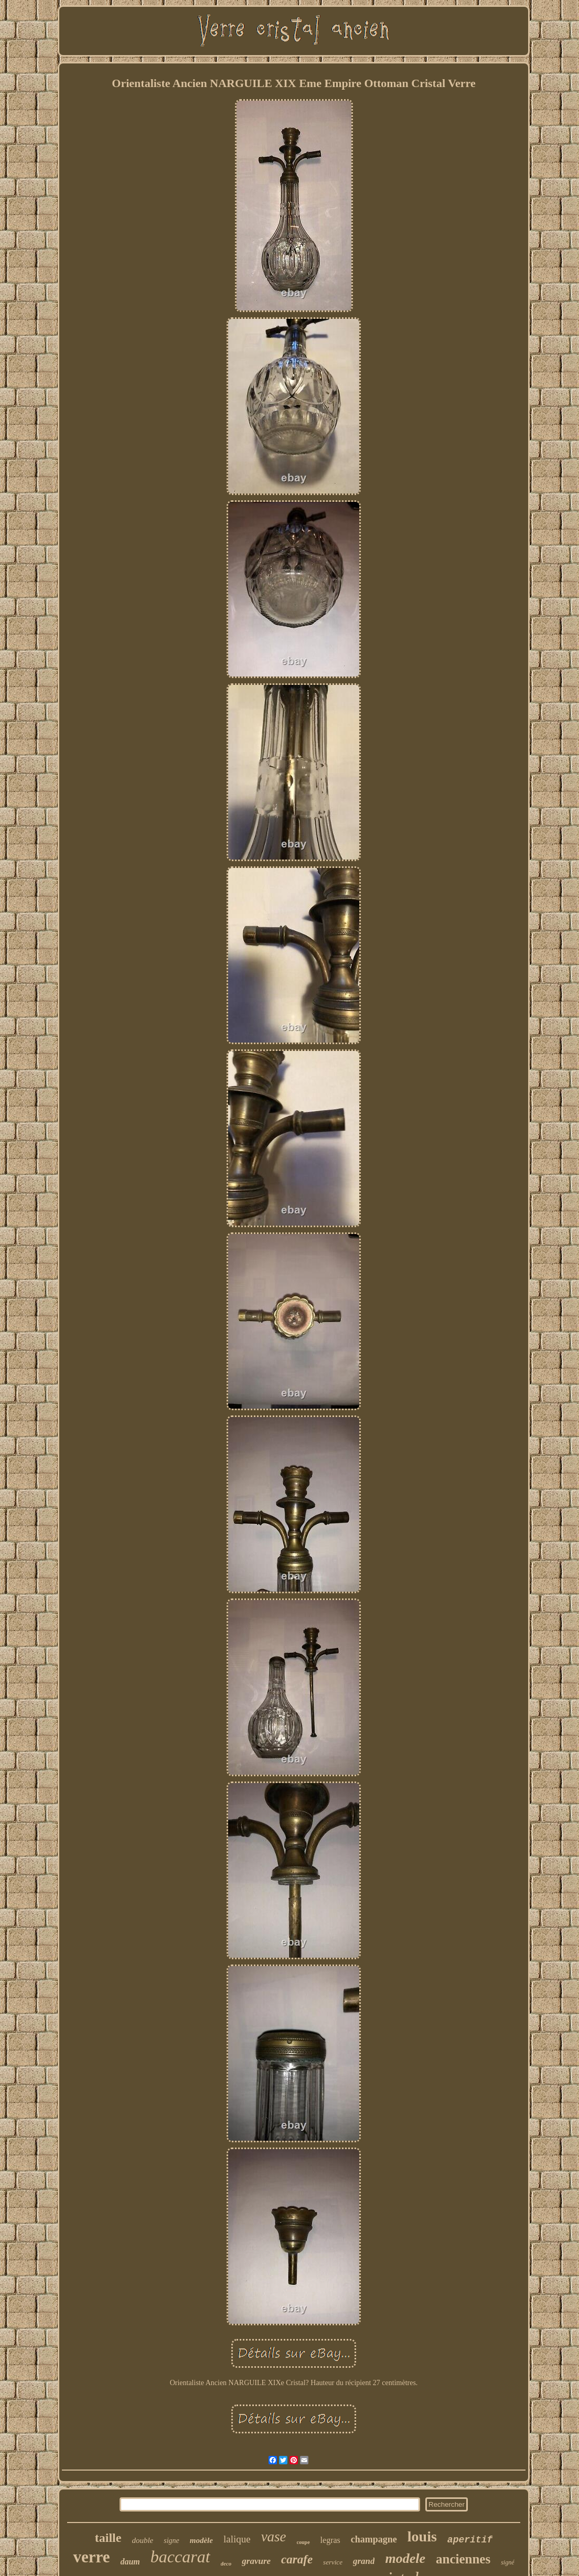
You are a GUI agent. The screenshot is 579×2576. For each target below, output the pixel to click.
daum (130, 2561)
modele (405, 2558)
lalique (237, 2539)
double (142, 2540)
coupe (303, 2542)
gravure (256, 2561)
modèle (201, 2540)
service (332, 2562)
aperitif (469, 2540)
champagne (374, 2539)
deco (226, 2563)
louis (422, 2536)
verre (91, 2557)
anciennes (463, 2559)
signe (171, 2541)
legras (330, 2540)
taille (108, 2538)
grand (364, 2561)
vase (273, 2537)
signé (507, 2562)
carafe (297, 2559)
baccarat (180, 2556)
